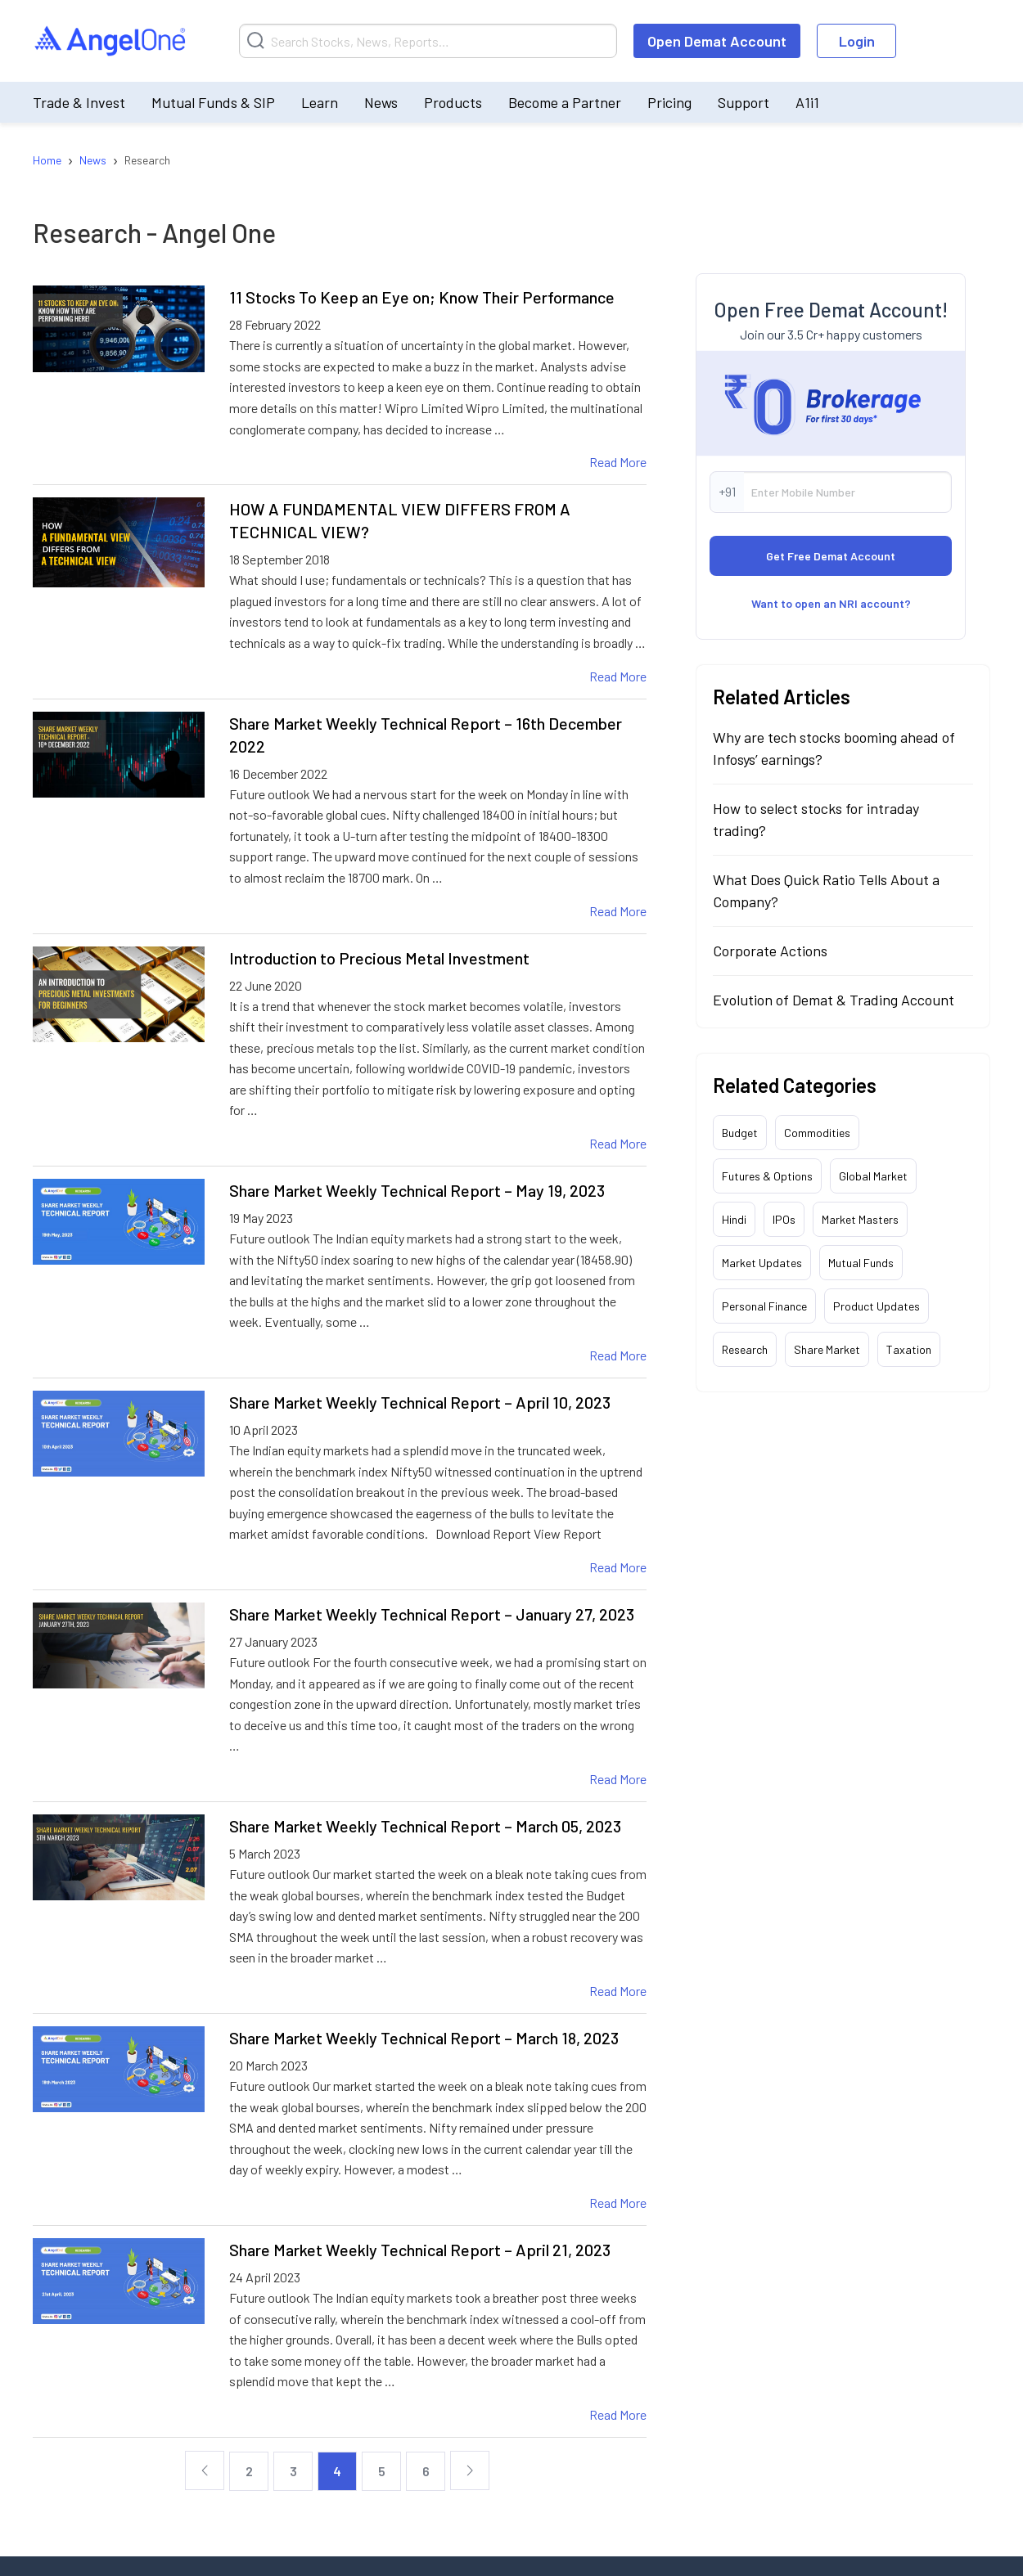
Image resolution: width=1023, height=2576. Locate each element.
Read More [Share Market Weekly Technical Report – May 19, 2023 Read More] (618, 1355)
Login (857, 41)
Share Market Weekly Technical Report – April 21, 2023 (420, 2249)
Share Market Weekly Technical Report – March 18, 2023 (424, 2038)
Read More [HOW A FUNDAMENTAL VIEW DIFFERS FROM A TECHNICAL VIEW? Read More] (618, 676)
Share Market (827, 1349)
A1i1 (807, 102)
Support (743, 102)
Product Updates (876, 1306)
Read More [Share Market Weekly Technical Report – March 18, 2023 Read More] (618, 2202)
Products (453, 102)
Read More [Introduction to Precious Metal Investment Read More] (618, 1143)
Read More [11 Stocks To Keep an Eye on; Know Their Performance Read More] (618, 462)
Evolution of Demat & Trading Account (833, 1000)
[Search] (428, 41)
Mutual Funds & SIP (213, 102)
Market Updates (762, 1263)
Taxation (908, 1349)
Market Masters (860, 1219)
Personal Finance (764, 1306)
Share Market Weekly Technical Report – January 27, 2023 (431, 1614)
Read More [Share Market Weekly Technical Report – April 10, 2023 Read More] (618, 1567)
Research (745, 1349)
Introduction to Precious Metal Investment (379, 958)
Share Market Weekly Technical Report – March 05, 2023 (425, 1826)
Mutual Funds (861, 1263)
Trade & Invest (79, 102)
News (381, 102)
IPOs (784, 1219)
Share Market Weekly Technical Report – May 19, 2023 (417, 1190)
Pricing (669, 102)
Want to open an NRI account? (831, 603)
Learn (319, 102)
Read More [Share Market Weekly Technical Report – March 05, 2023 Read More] (618, 1990)
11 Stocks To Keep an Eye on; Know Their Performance (422, 297)
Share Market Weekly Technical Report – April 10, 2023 (420, 1402)
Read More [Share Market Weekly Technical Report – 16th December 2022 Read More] (618, 911)
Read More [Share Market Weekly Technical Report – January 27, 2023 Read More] (618, 1779)
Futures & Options (767, 1176)
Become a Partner (564, 102)
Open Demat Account (716, 41)
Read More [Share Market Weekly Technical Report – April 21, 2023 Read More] (618, 2414)
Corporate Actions (770, 951)
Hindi (734, 1219)
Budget (740, 1133)
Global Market (873, 1176)
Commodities (817, 1133)
